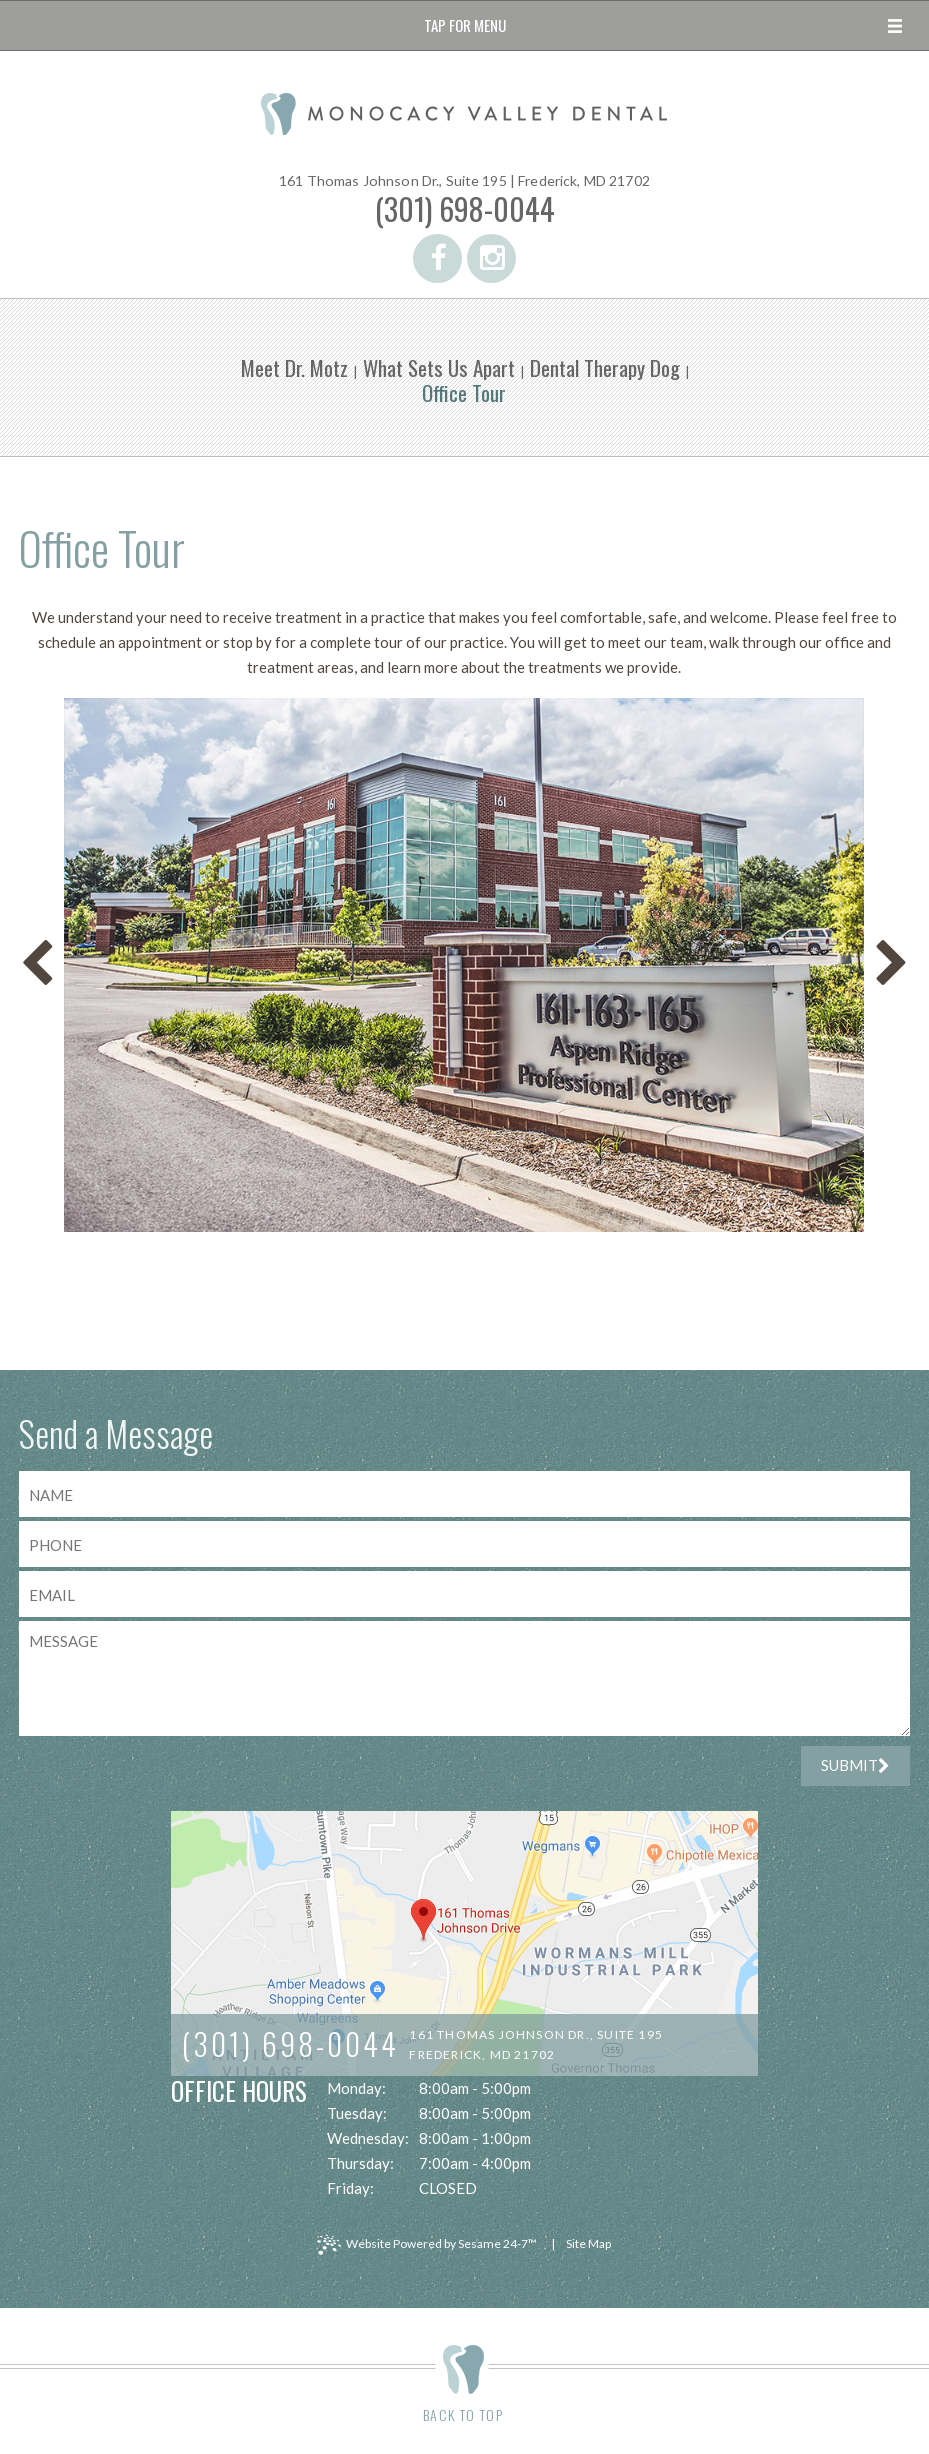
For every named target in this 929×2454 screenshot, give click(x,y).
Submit (855, 1765)
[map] (464, 1943)
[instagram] (491, 258)
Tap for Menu (465, 25)
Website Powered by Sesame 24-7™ (427, 2245)
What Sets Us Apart (439, 367)
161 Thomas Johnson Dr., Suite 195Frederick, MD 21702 (536, 2044)
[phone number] (465, 1544)
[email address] (465, 1594)
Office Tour (464, 392)
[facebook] (437, 258)
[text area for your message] (465, 1678)
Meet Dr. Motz (294, 367)
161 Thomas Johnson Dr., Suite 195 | (464, 181)
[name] (465, 1494)
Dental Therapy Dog (605, 367)
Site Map (588, 2243)
